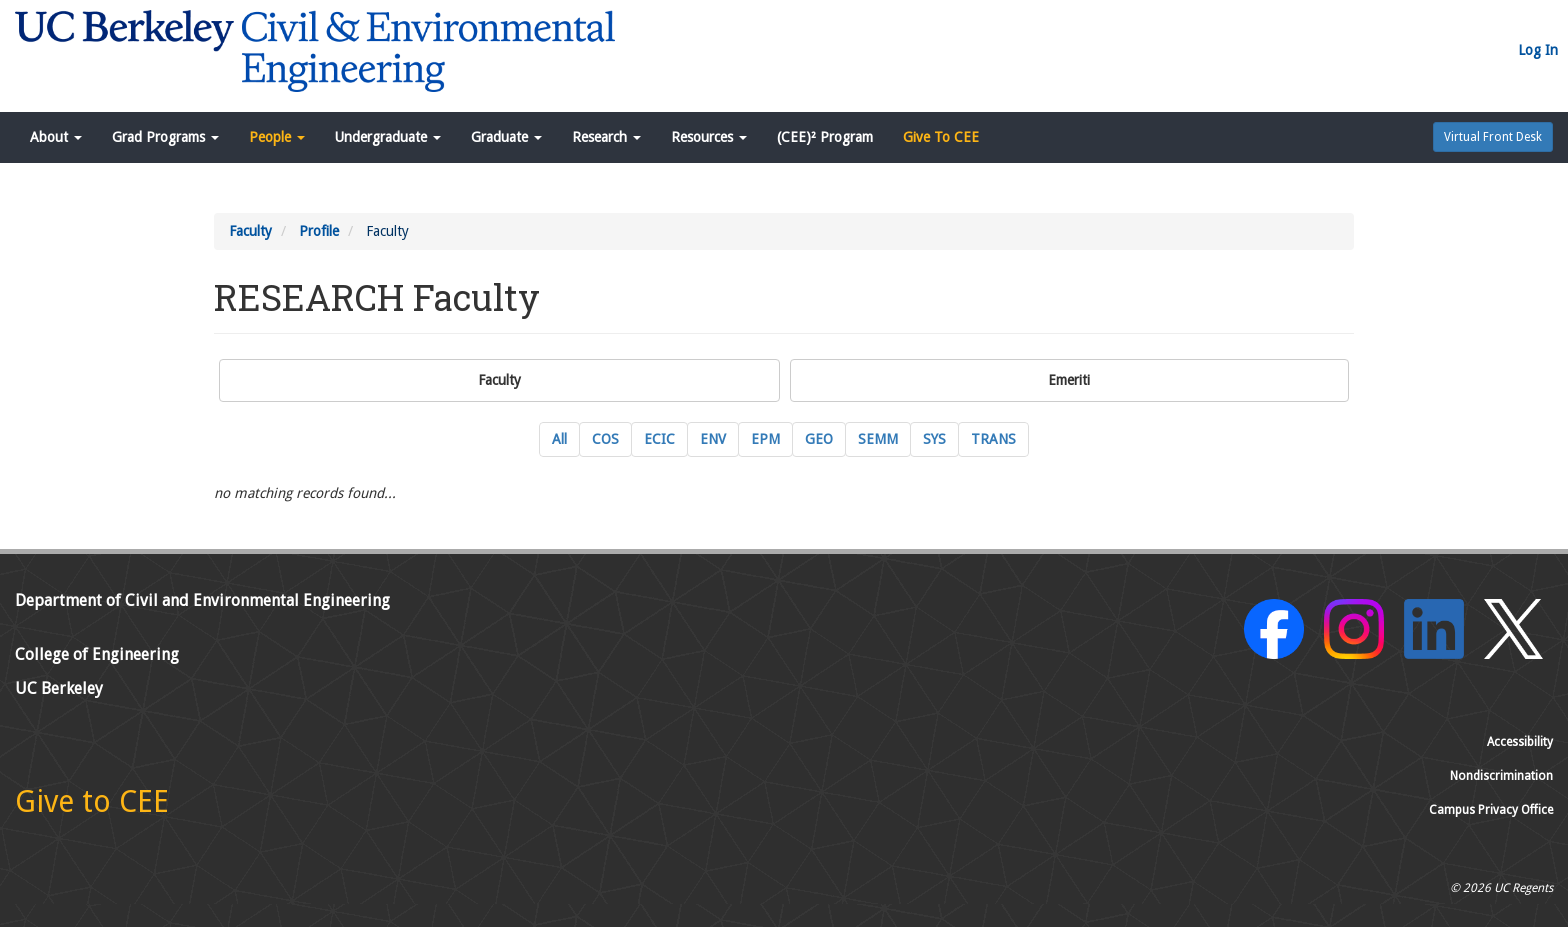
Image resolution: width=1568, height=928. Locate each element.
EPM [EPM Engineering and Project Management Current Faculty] (765, 439)
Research (606, 137)
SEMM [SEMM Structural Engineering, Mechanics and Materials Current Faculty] (878, 439)
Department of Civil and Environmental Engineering (202, 600)
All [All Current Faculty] (559, 439)
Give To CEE (941, 137)
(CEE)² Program (825, 137)
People (277, 137)
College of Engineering (97, 654)
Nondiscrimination (1501, 776)
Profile (319, 231)
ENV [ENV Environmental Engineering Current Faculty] (713, 439)
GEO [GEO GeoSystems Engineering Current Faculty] (819, 439)
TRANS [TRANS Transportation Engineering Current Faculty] (993, 439)
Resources (709, 137)
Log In (1538, 50)
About (56, 137)
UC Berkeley (59, 688)
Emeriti (1069, 380)
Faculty (250, 231)
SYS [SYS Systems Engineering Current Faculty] (934, 439)
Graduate (506, 137)
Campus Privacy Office (1491, 810)
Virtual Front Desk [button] (1493, 137)
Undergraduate (388, 137)
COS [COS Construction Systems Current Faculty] (605, 439)
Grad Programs (165, 137)
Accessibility (1520, 742)
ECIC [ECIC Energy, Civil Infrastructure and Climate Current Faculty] (659, 439)
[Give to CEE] (92, 807)
